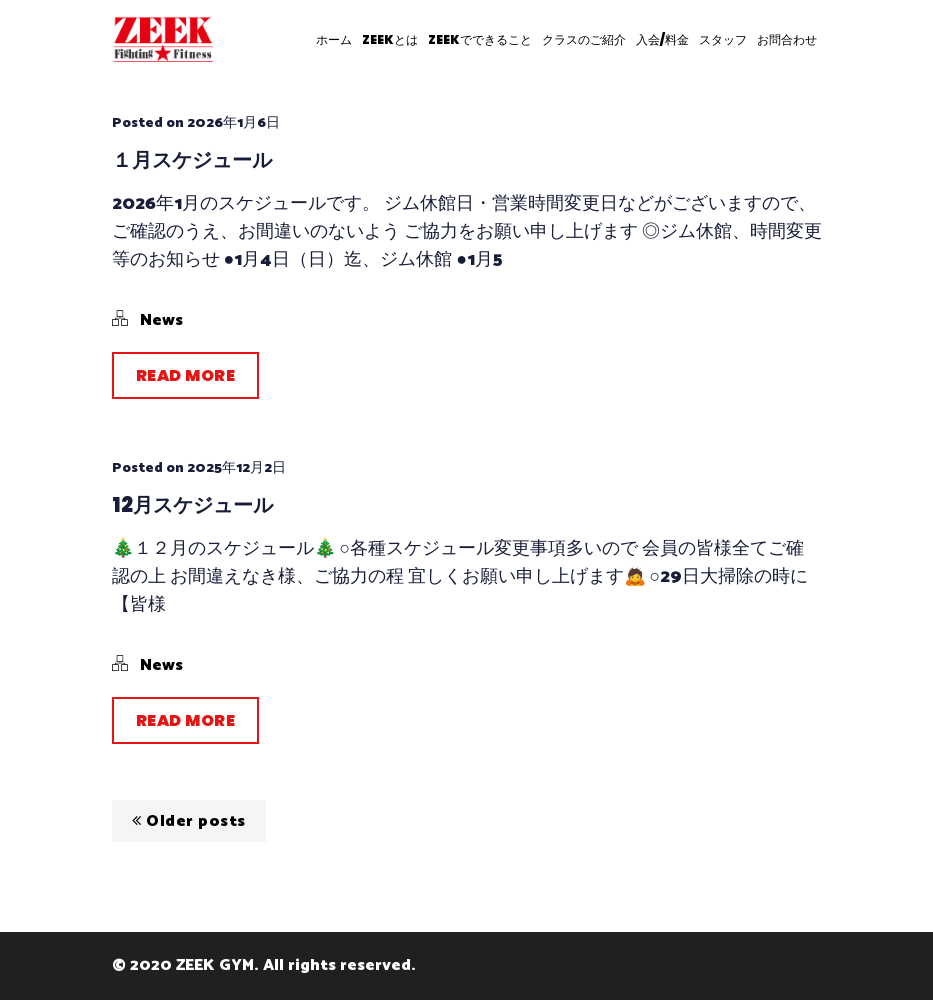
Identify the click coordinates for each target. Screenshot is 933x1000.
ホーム (334, 39)
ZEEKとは (390, 39)
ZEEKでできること (480, 39)
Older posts (189, 821)
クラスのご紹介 (584, 39)
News (161, 320)
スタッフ (723, 39)
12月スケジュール (192, 505)
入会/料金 (662, 39)
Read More (186, 375)
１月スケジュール (192, 160)
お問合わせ (787, 39)
